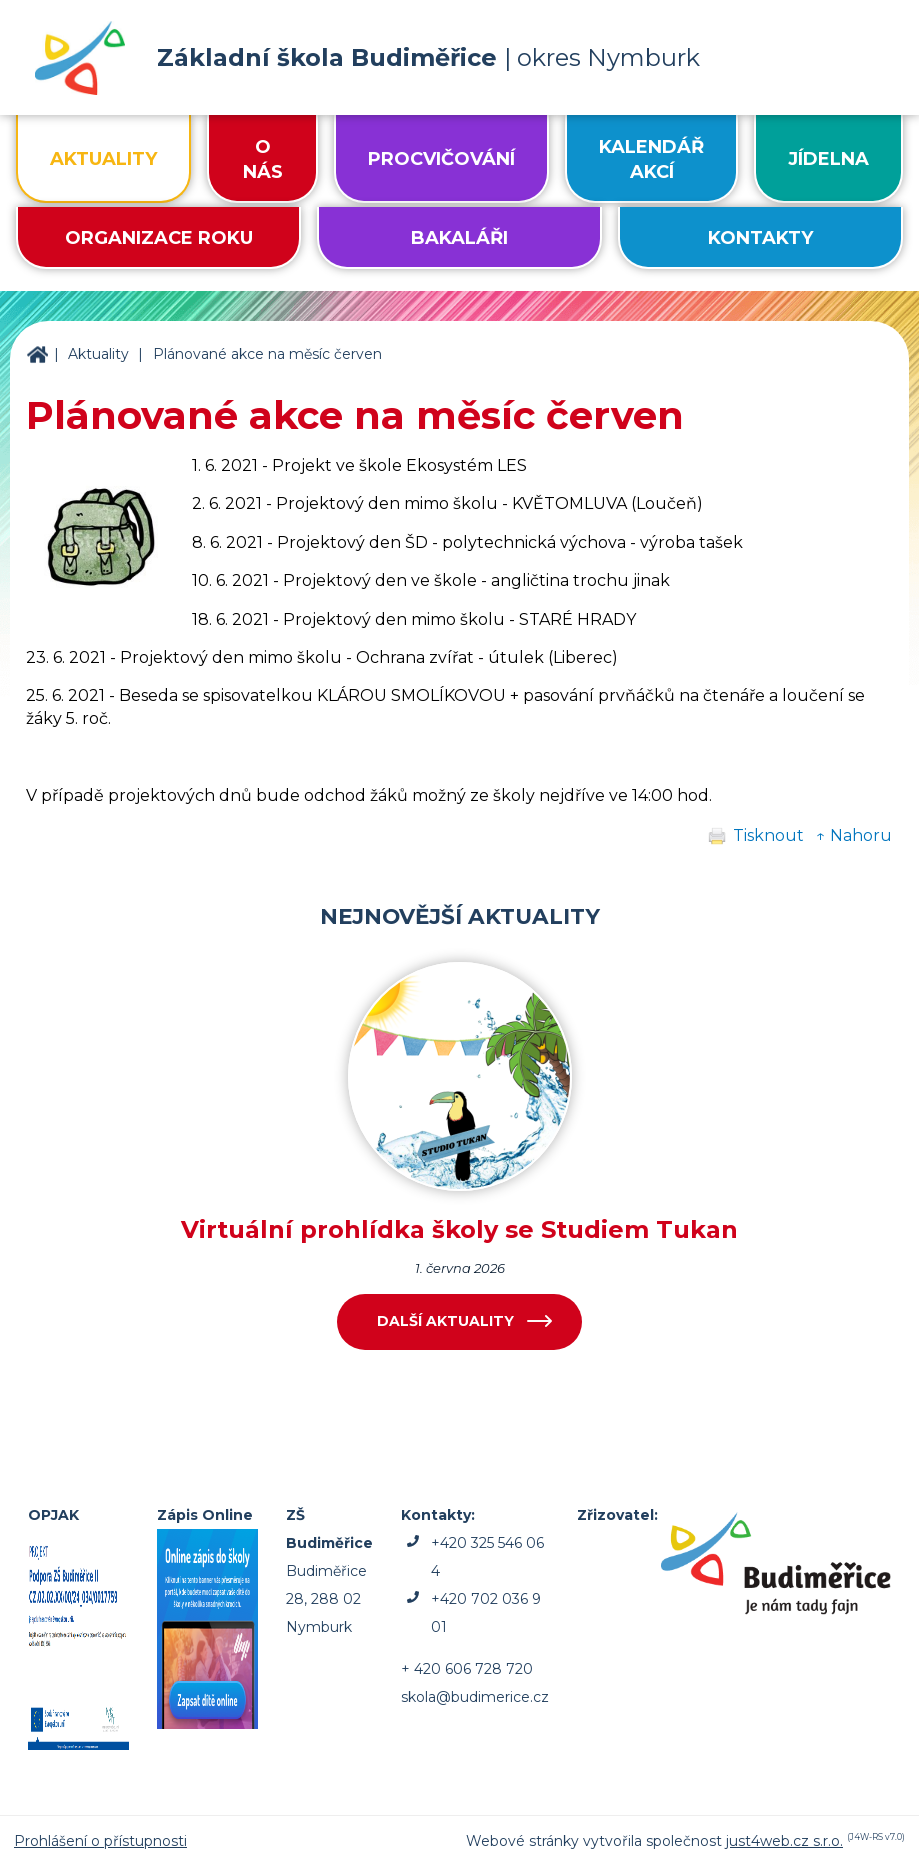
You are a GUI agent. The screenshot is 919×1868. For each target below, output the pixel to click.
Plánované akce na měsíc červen (267, 354)
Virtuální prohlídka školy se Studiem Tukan (459, 1229)
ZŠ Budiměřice (37, 355)
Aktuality (98, 354)
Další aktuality (445, 1321)
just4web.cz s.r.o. (784, 1841)
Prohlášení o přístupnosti (100, 1841)
